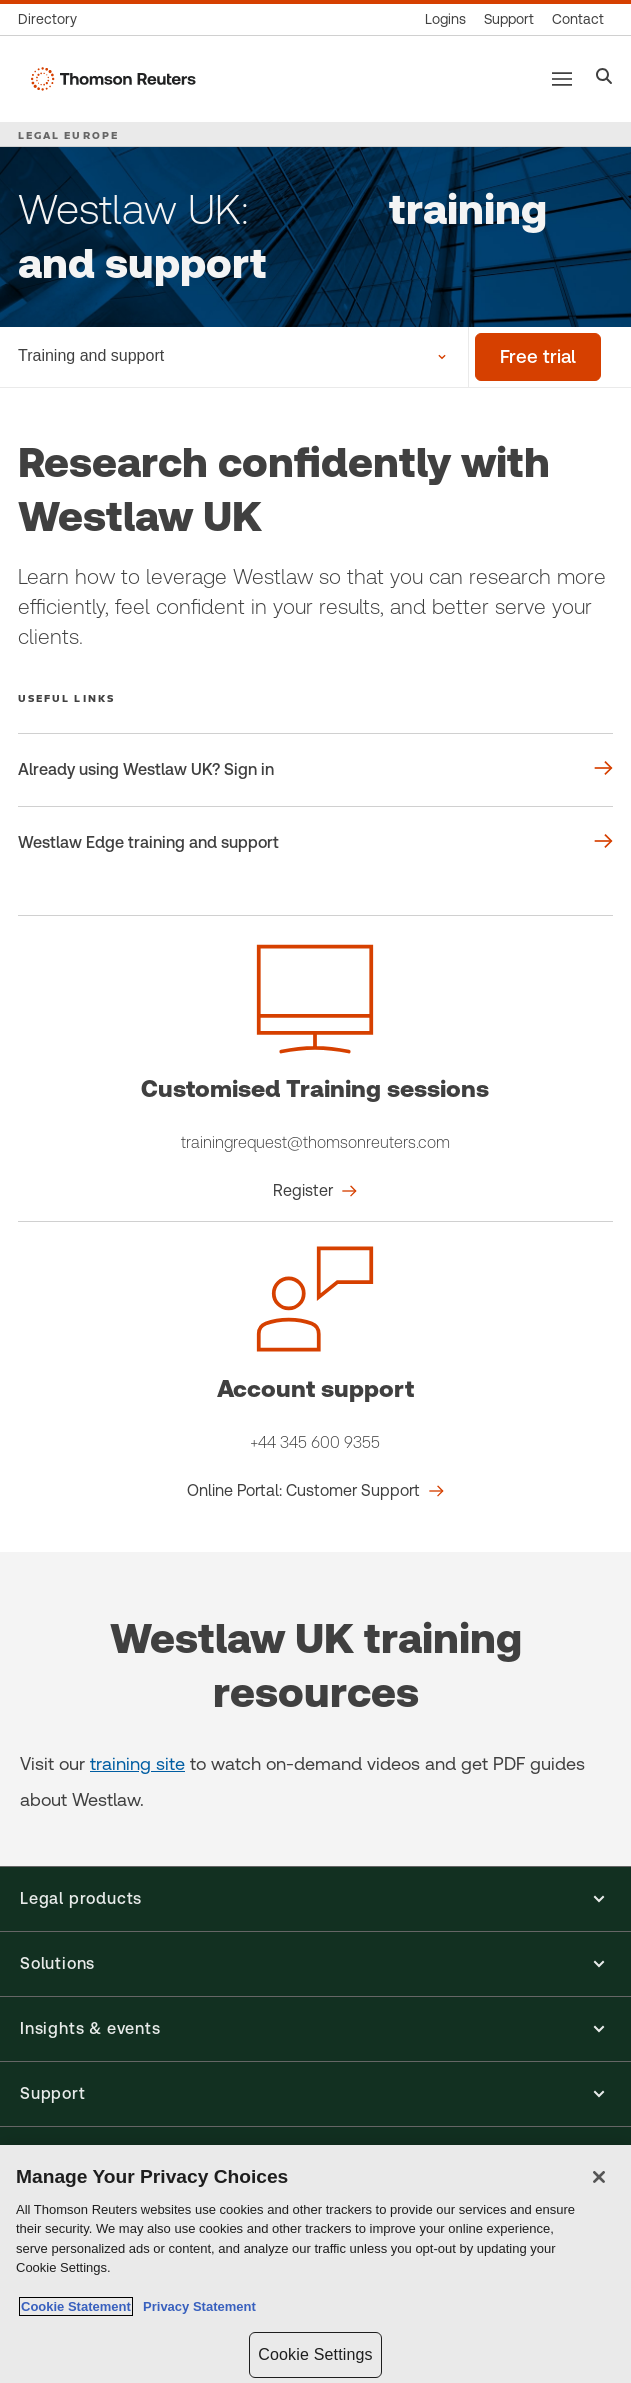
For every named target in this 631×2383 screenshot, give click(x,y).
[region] (315, 2264)
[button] (315, 1899)
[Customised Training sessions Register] (315, 1191)
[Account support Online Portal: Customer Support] (315, 1491)
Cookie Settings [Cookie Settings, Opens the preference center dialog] (315, 2354)
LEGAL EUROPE (68, 135)
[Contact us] (578, 19)
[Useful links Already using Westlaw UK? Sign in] (315, 770)
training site (137, 1763)
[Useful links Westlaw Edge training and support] (315, 843)
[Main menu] (562, 79)
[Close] (599, 2177)
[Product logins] (445, 19)
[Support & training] (509, 19)
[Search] (604, 78)
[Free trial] (538, 357)
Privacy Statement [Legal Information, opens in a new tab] (196, 2306)
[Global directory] (52, 19)
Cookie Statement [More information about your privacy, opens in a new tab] (76, 2306)
